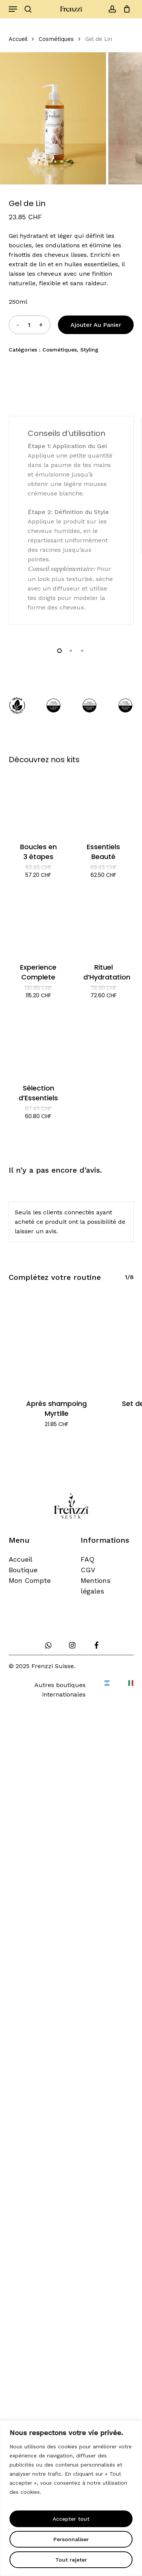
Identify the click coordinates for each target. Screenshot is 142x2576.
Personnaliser (71, 2539)
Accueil (18, 39)
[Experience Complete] (38, 923)
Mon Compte (30, 1580)
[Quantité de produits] (29, 325)
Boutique (23, 1570)
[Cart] (125, 9)
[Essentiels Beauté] (103, 803)
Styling (89, 350)
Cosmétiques (56, 39)
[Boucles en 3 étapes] (38, 803)
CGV (88, 1570)
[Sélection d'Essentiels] (38, 1043)
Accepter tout (71, 2519)
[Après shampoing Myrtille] (57, 1341)
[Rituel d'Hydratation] (103, 923)
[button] (13, 9)
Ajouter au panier (95, 324)
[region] (71, 2498)
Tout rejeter (71, 2560)
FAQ (87, 1559)
